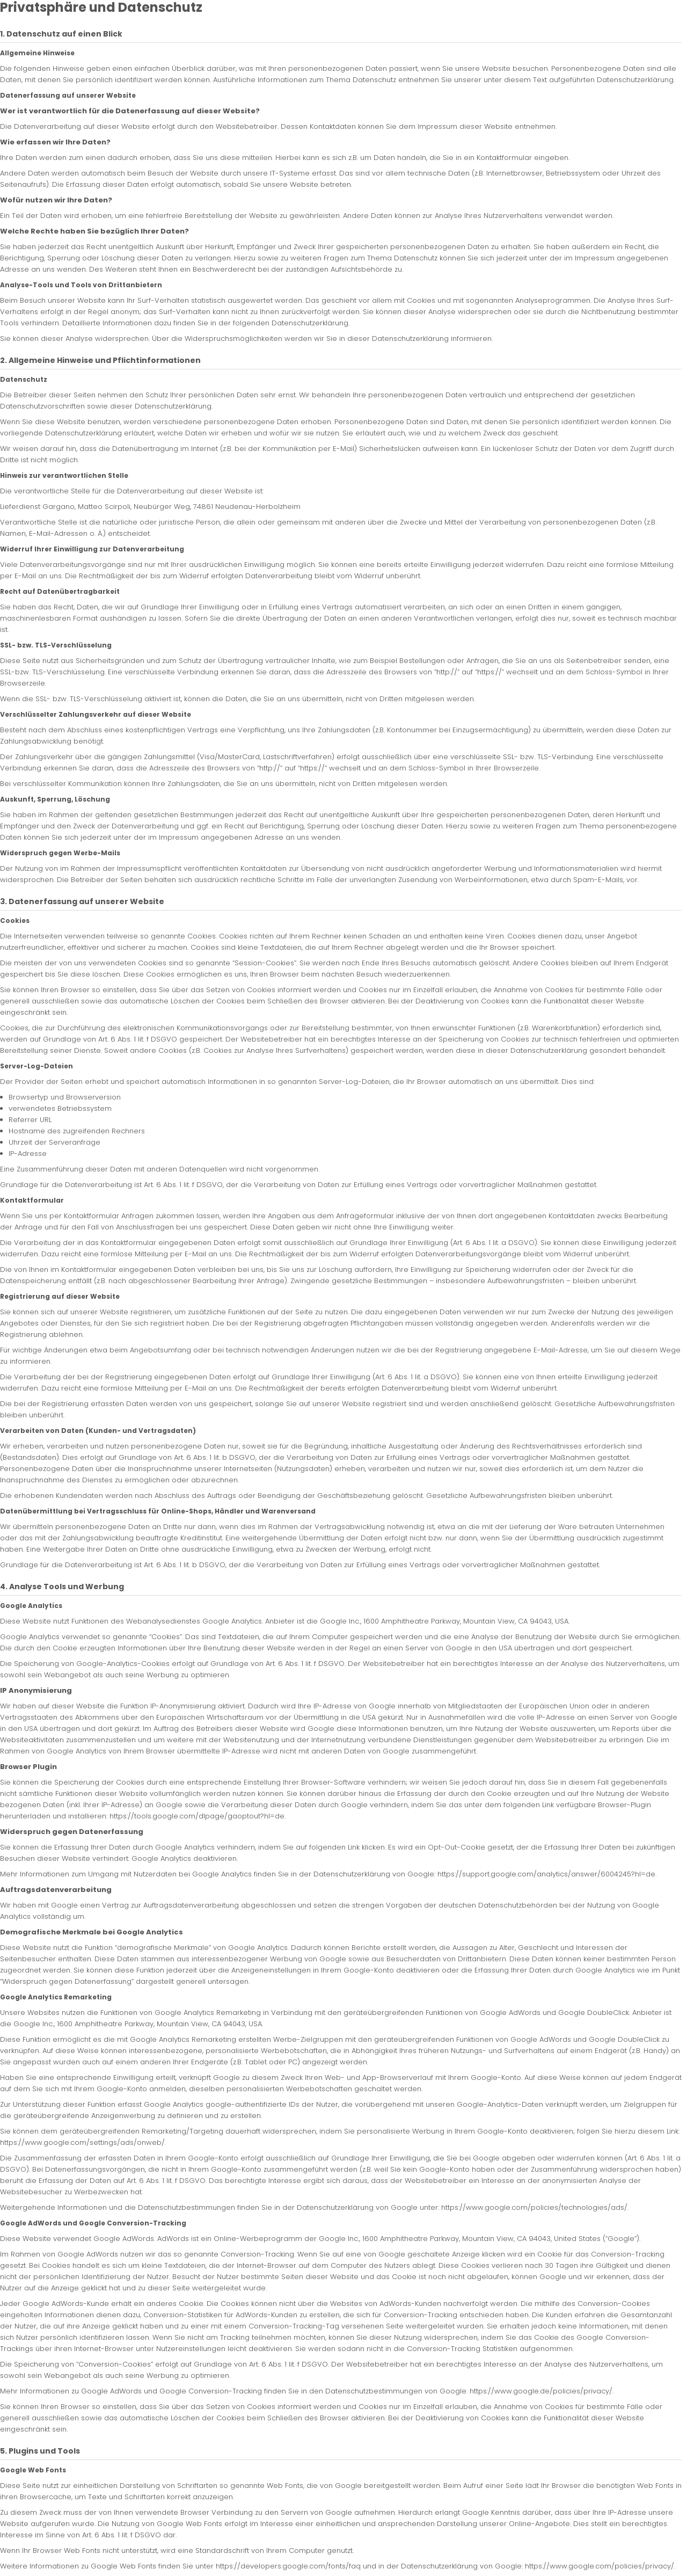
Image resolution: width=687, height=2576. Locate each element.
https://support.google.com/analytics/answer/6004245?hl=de (546, 1874)
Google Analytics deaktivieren (184, 1858)
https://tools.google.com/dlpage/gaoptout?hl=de (196, 1816)
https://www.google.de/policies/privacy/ (541, 2391)
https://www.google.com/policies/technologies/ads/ (534, 2207)
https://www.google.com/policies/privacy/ (599, 2566)
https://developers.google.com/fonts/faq (288, 2566)
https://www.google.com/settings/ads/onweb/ (82, 2142)
